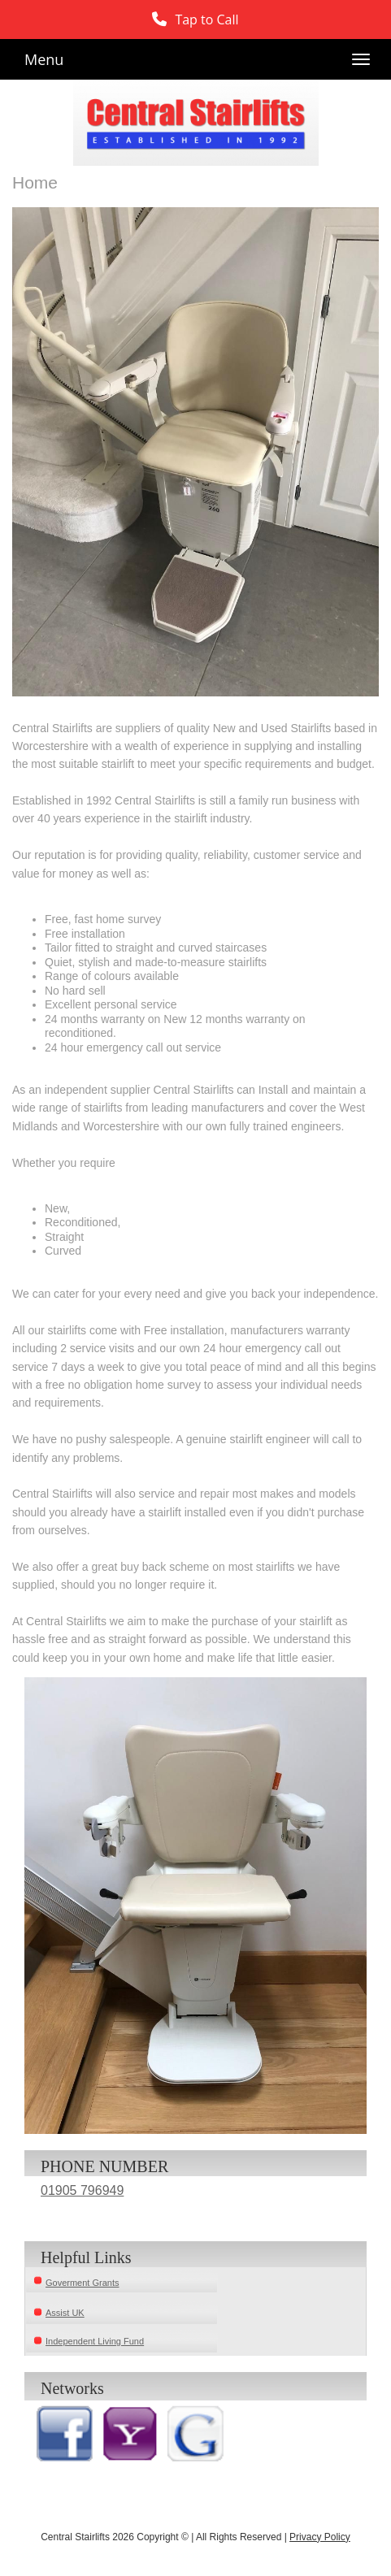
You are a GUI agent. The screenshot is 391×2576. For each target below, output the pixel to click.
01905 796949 (82, 2190)
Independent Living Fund (95, 2341)
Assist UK (65, 2313)
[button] (195, 19)
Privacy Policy (319, 2537)
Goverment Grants (82, 2283)
